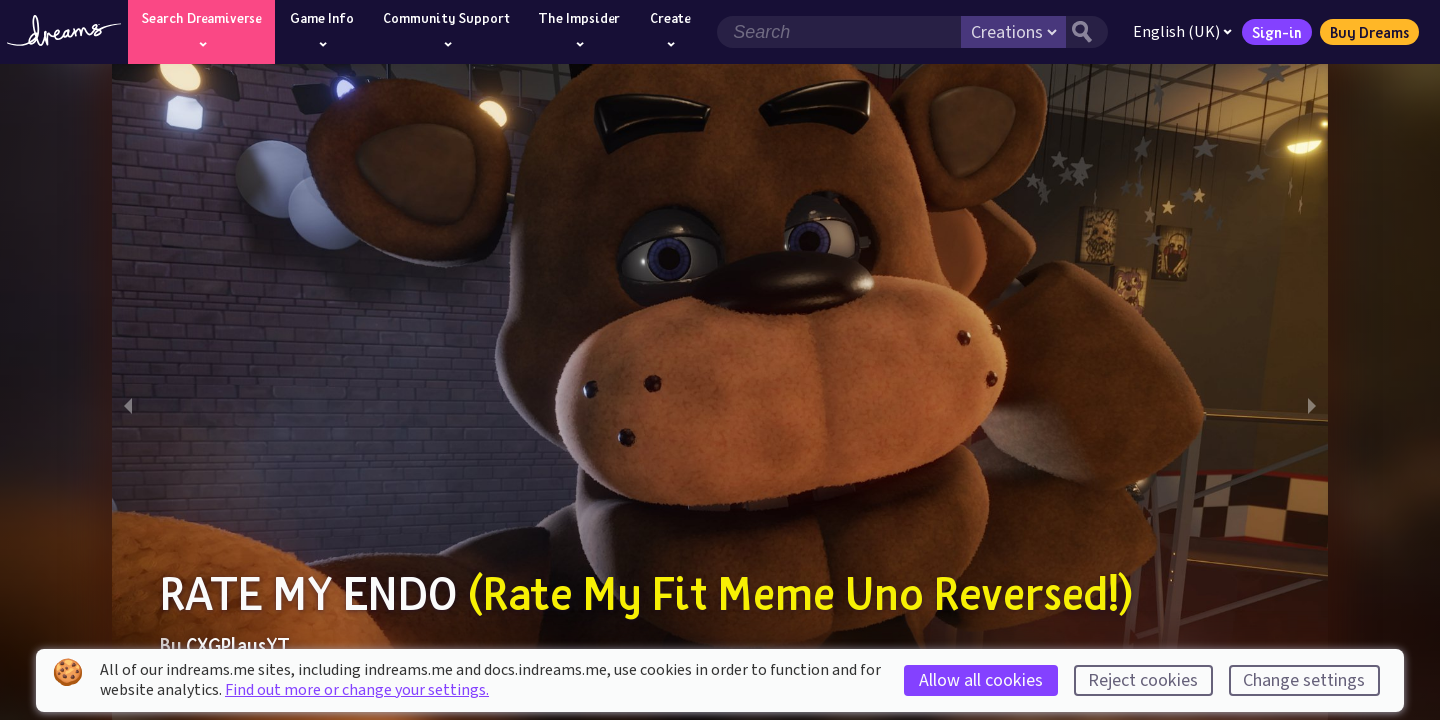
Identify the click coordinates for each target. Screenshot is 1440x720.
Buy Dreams (1369, 32)
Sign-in (1277, 32)
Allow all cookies (981, 680)
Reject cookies (1143, 680)
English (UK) (1182, 32)
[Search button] (1087, 32)
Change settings (1304, 680)
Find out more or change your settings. (357, 690)
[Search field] (839, 32)
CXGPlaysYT (238, 645)
